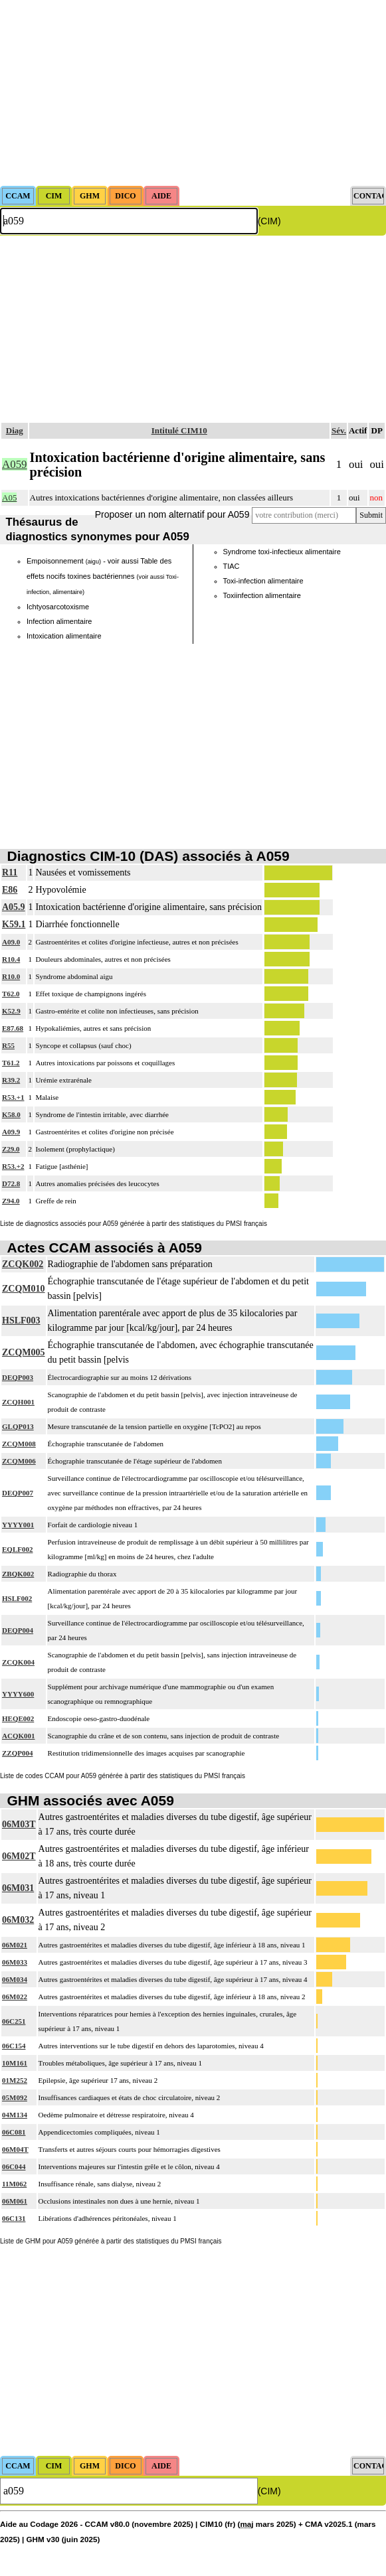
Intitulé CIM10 (179, 430)
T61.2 (11, 1063)
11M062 (14, 2184)
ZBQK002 (18, 1574)
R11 (9, 872)
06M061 (14, 2201)
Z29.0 (11, 1149)
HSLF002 (17, 1598)
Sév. (339, 430)
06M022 (14, 1997)
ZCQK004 (18, 1662)
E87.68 (12, 1028)
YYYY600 (18, 1694)
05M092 (14, 2097)
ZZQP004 (17, 1753)
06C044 (13, 2166)
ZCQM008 (19, 1444)
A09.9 (11, 1132)
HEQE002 (18, 1718)
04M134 (14, 2115)
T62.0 (11, 994)
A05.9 (13, 907)
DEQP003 (17, 1377)
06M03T (19, 1824)
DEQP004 (17, 1630)
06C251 (13, 2021)
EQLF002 (17, 1549)
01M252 (14, 2080)
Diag (14, 430)
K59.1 (13, 924)
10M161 (14, 2063)
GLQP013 (18, 1426)
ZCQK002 (22, 1264)
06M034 (14, 1979)
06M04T (15, 2149)
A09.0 (11, 942)
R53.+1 (13, 1097)
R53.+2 (13, 1166)
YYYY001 (18, 1525)
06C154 (13, 2046)
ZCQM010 (23, 1289)
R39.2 (11, 1080)
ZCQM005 (23, 1352)
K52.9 (11, 1011)
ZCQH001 (18, 1402)
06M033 (14, 1962)
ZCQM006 (19, 1461)
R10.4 (11, 959)
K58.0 (11, 1114)
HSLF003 (21, 1321)
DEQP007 (17, 1493)
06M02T (19, 1856)
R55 (8, 1045)
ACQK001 (18, 1736)
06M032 (18, 1920)
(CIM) (269, 221)
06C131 (13, 2218)
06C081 (13, 2132)
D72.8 (11, 1183)
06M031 (18, 1888)
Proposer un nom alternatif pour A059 (172, 514)
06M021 (14, 1945)
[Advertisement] (193, 93)
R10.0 (11, 976)
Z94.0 (11, 1201)
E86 (9, 890)
